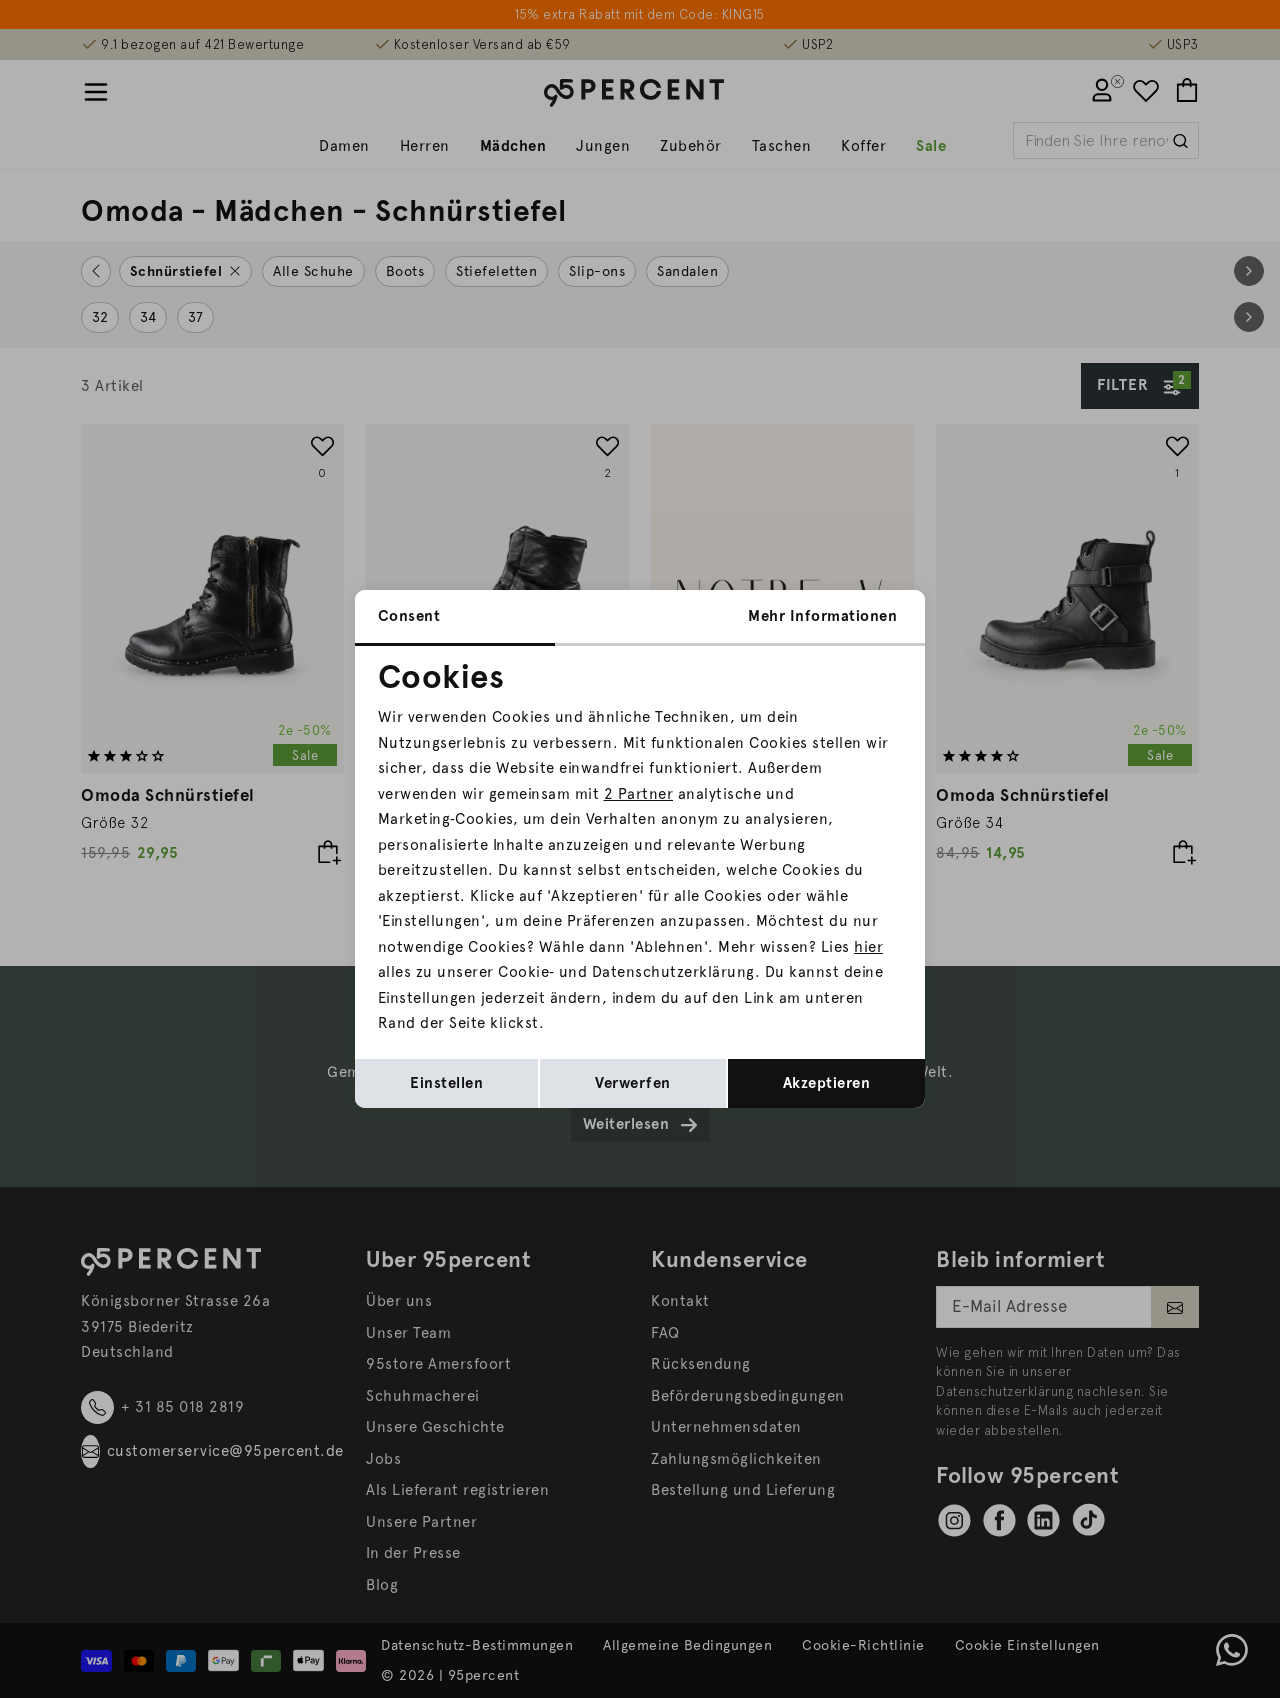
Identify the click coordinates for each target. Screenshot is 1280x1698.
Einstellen (446, 1083)
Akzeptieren (827, 1083)
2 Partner (639, 794)
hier (868, 947)
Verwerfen (633, 1083)
